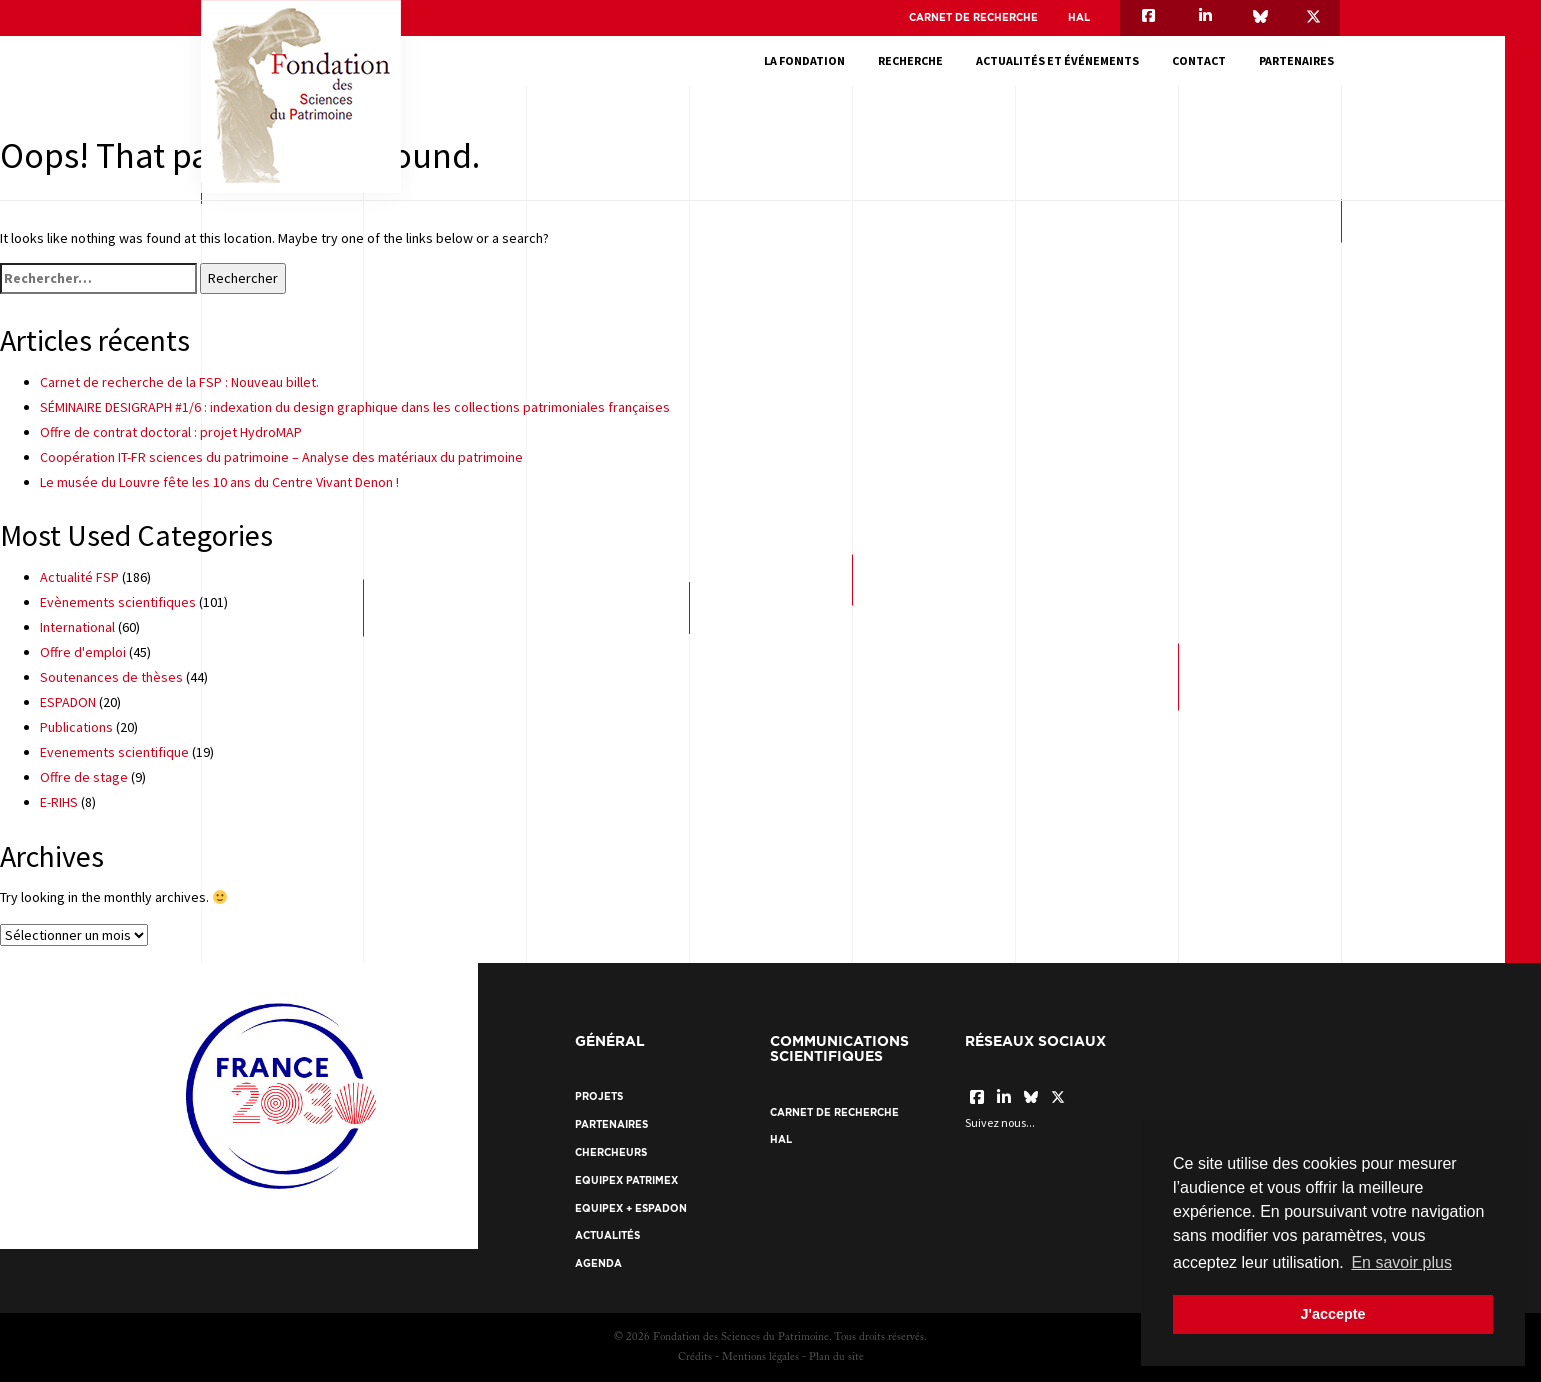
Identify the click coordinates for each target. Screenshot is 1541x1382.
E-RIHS (59, 802)
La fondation (810, 60)
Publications (76, 727)
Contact (1205, 60)
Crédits (695, 1357)
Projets (599, 1096)
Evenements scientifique (114, 752)
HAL (1079, 17)
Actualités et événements (1063, 60)
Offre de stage (84, 777)
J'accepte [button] (1332, 1314)
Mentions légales (760, 1357)
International (77, 627)
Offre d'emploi (83, 652)
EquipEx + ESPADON (631, 1208)
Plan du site (836, 1357)
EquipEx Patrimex (626, 1180)
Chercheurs (611, 1152)
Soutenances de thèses (111, 677)
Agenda (598, 1263)
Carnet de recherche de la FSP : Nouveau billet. (179, 382)
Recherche (916, 60)
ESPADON (68, 702)
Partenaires (1302, 60)
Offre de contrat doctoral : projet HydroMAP (171, 432)
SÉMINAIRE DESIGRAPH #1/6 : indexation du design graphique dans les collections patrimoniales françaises (355, 407)
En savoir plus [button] (1401, 1262)
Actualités (607, 1235)
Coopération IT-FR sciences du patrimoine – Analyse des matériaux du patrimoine (281, 457)
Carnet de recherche (973, 17)
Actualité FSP (79, 577)
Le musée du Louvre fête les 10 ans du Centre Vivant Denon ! (219, 482)
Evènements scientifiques (118, 602)
